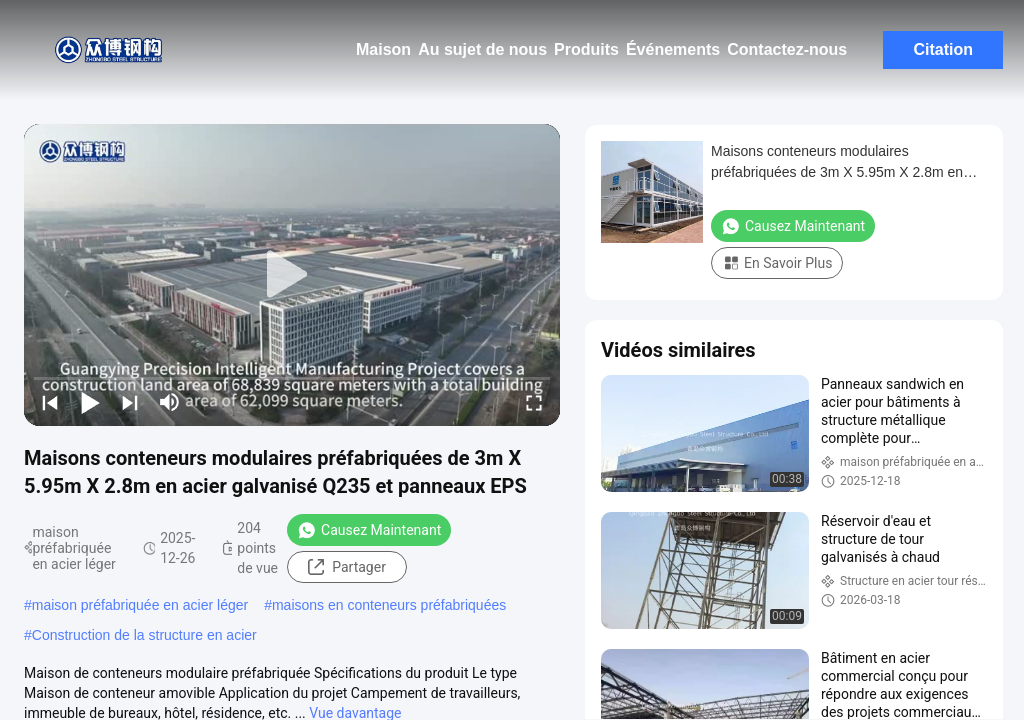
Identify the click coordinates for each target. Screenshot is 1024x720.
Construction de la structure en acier (144, 635)
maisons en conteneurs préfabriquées (389, 605)
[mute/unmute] (170, 402)
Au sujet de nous (482, 49)
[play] (292, 275)
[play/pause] (90, 402)
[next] (130, 402)
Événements (673, 49)
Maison (383, 49)
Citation (943, 49)
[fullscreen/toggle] (534, 402)
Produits (586, 49)
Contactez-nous (787, 49)
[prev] (50, 402)
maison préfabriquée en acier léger (140, 605)
